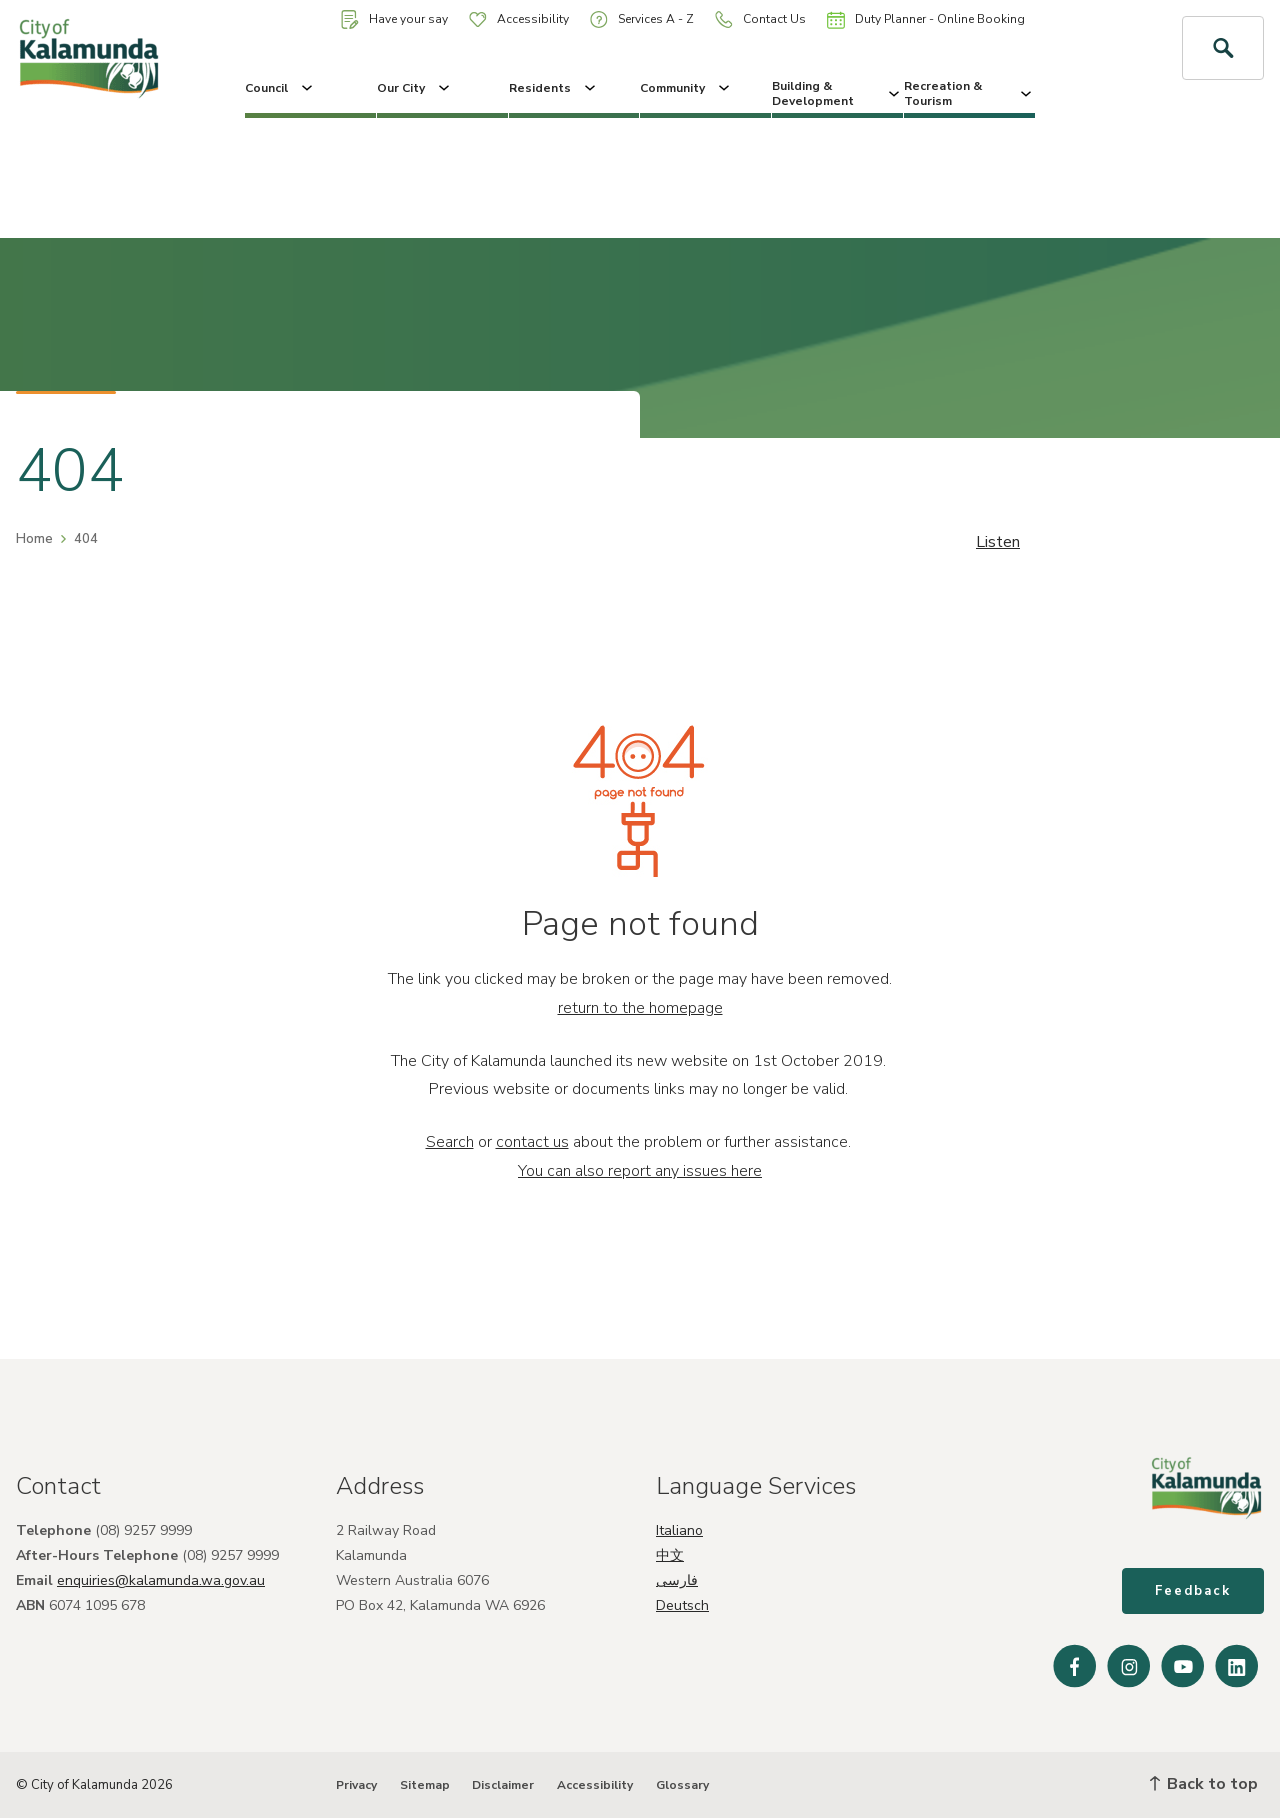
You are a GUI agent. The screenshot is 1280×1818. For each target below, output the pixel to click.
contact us (532, 1142)
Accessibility (519, 19)
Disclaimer (503, 1785)
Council (280, 88)
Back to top (1204, 1784)
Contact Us (760, 19)
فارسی (677, 1580)
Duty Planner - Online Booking (926, 20)
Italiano (679, 1530)
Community (686, 88)
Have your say (394, 19)
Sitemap (425, 1785)
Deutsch (682, 1605)
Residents (554, 88)
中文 (670, 1555)
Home (34, 539)
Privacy (356, 1785)
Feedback (1193, 1591)
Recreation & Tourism (969, 93)
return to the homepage (640, 1008)
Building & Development (837, 93)
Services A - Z (642, 19)
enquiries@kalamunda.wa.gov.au (161, 1580)
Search (450, 1142)
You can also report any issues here (640, 1171)
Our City (415, 88)
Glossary (682, 1785)
